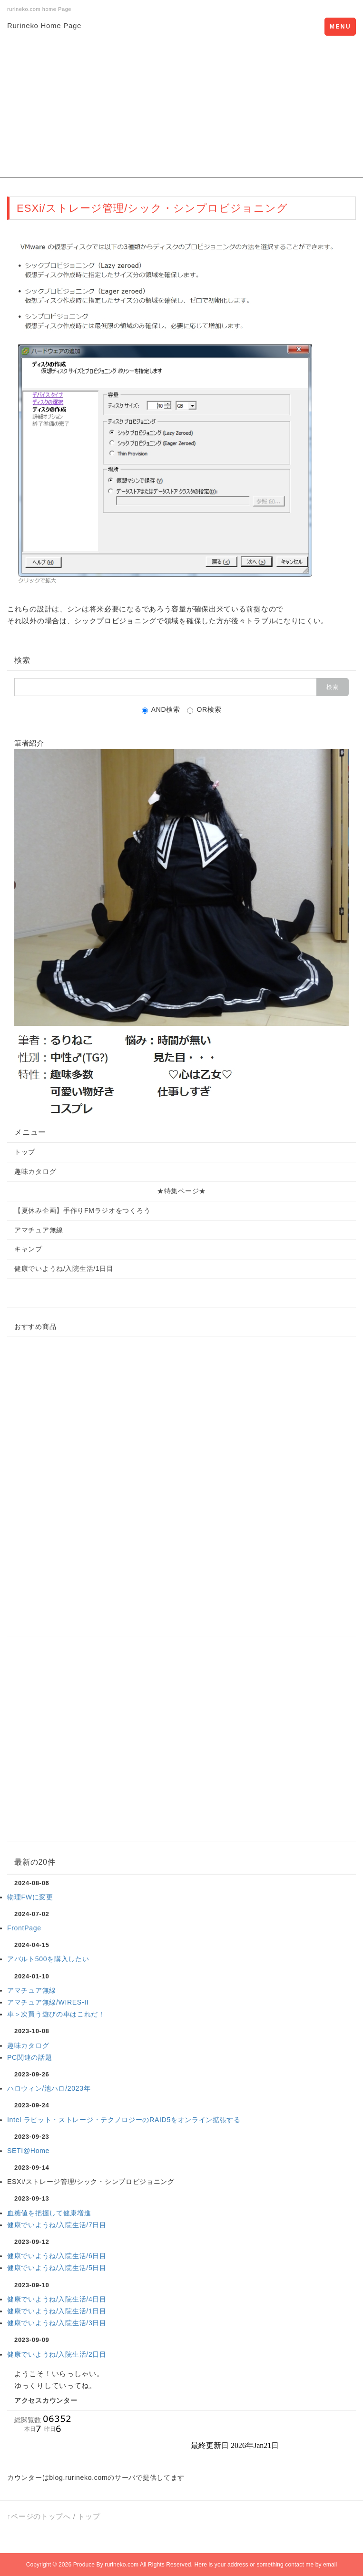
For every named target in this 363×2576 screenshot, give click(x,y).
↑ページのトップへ (39, 2516)
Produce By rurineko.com (106, 2564)
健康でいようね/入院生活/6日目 (57, 2256)
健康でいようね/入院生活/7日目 (57, 2225)
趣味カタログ (35, 1171)
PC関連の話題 (29, 2057)
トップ (24, 1152)
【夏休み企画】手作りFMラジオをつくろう (82, 1210)
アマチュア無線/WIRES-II (47, 2002)
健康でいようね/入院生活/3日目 (57, 2323)
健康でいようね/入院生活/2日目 (57, 2354)
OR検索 (204, 710)
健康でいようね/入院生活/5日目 (57, 2267)
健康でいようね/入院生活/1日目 (64, 1268)
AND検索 (161, 710)
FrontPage (24, 1928)
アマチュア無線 (38, 1230)
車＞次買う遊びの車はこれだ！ (56, 2014)
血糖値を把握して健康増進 (49, 2213)
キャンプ (28, 1249)
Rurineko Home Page (44, 25)
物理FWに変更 (30, 1897)
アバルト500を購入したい (48, 1959)
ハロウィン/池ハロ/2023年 (48, 2088)
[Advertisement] (181, 110)
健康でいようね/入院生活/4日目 (57, 2299)
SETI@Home (28, 2150)
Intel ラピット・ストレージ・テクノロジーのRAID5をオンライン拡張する (124, 2120)
